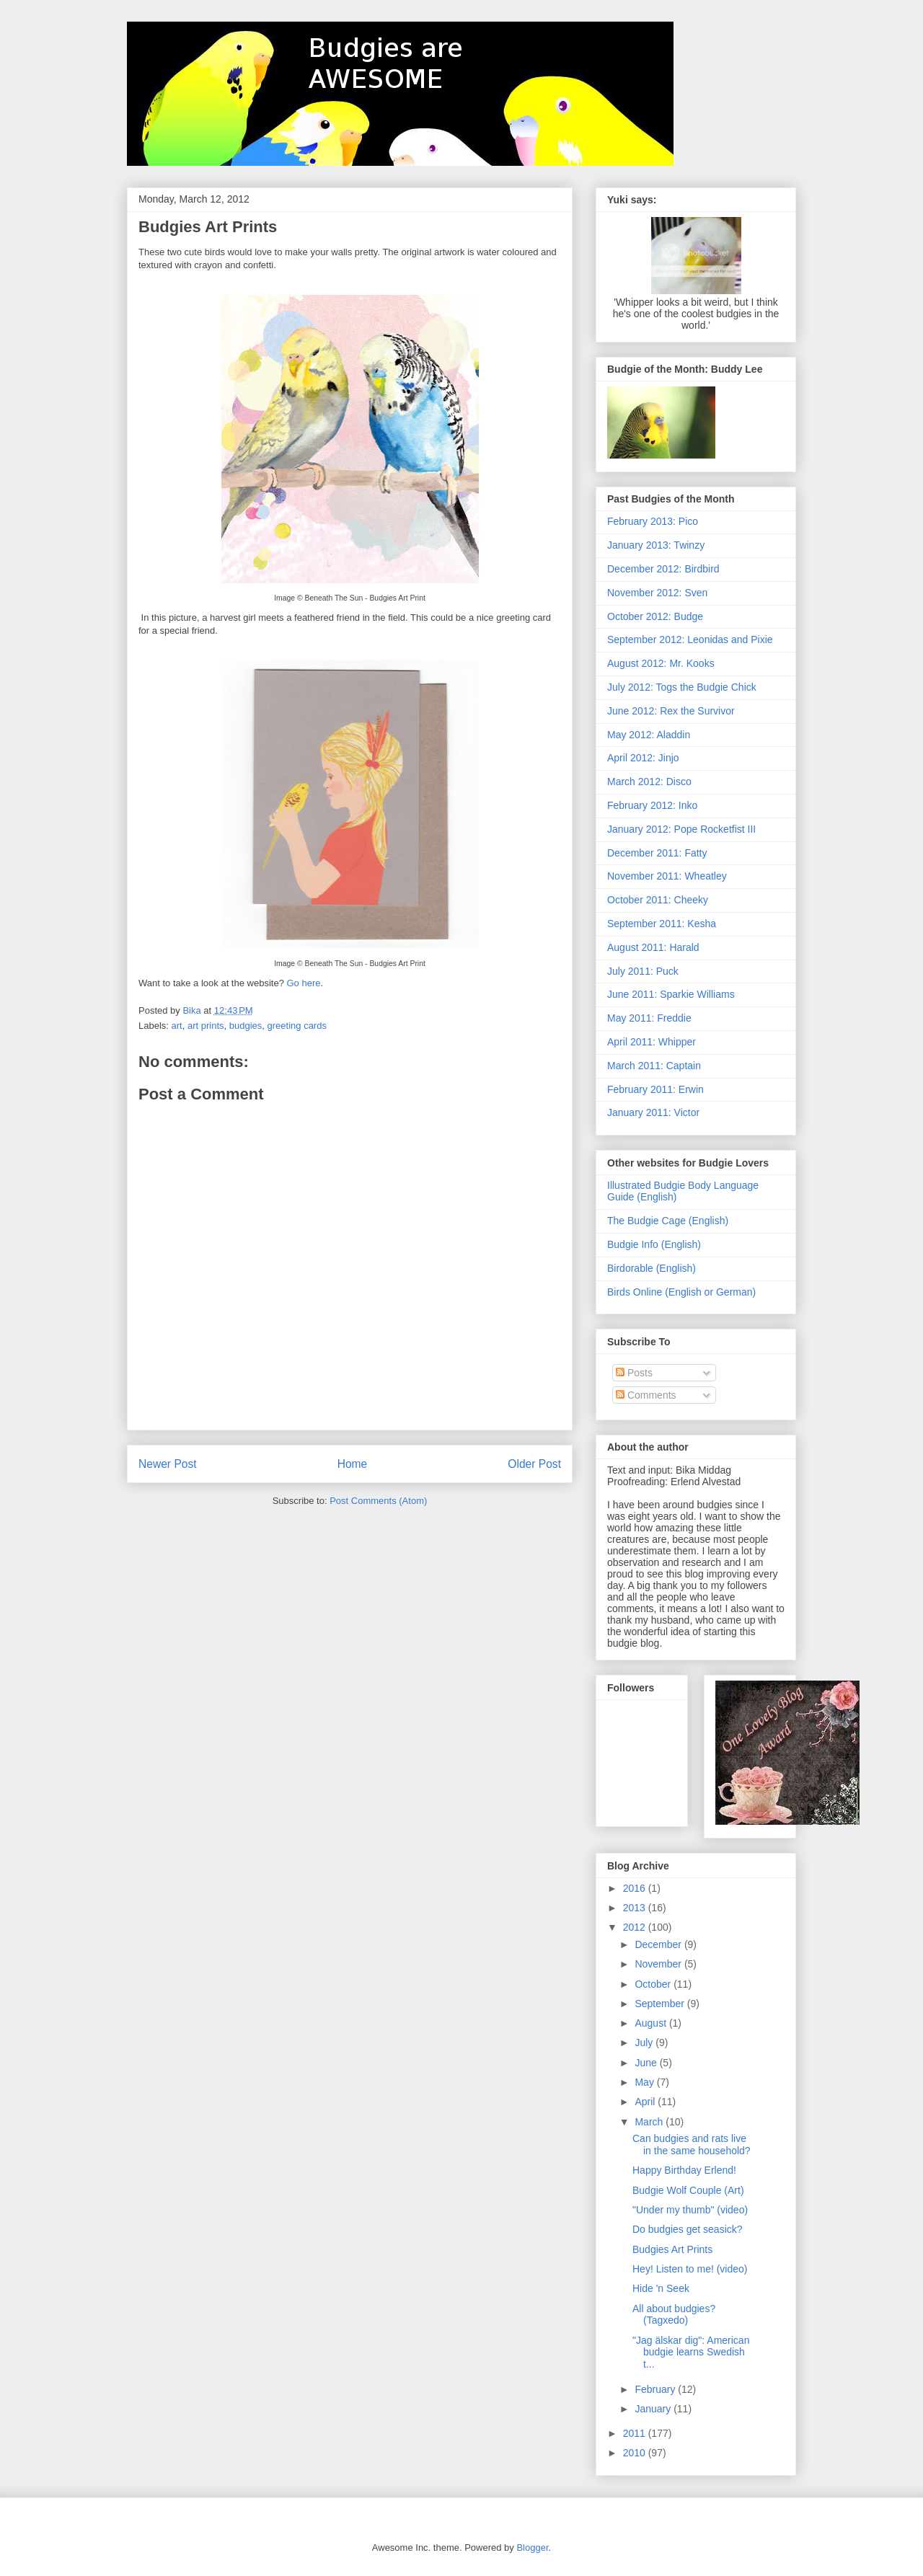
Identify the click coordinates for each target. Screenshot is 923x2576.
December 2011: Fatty (657, 853)
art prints (205, 1025)
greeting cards (297, 1025)
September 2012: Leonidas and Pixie (690, 639)
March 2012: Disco (649, 781)
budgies (245, 1025)
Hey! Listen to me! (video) (690, 2269)
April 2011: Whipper (651, 1042)
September (660, 2003)
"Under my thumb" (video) (690, 2210)
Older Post (534, 1464)
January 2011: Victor (653, 1112)
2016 (635, 1888)
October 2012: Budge (655, 616)
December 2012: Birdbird (663, 569)
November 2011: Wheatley (667, 876)
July (645, 2042)
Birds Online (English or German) (681, 1292)
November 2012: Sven (657, 592)
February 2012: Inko (652, 805)
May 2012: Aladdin (648, 734)
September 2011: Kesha (661, 923)
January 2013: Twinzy (656, 545)
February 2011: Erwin (655, 1089)
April (646, 2101)
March (650, 2122)
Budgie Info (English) (654, 1244)
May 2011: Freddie (649, 1018)
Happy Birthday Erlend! (684, 2170)
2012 (635, 1927)
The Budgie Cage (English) (667, 1220)
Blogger (532, 2547)
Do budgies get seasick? (687, 2229)
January (654, 2409)
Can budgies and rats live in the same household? (691, 2144)
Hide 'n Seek (660, 2288)
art (177, 1025)
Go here (303, 983)
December (659, 1944)
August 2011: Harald (653, 947)
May (645, 2082)
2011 (635, 2433)
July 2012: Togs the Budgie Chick (681, 687)
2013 (635, 1907)
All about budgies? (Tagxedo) (673, 2315)
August (651, 2023)
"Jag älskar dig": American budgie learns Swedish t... (690, 2352)
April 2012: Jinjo (643, 757)
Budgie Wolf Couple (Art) (688, 2190)
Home (352, 1464)
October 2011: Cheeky (657, 900)
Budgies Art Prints (672, 2249)
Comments (646, 1395)
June (647, 2062)
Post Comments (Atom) (378, 1500)
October (654, 1984)
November (659, 1964)
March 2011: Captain (654, 1065)
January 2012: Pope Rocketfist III (681, 829)
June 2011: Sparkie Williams (671, 994)
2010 (635, 2452)
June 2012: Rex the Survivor (671, 711)
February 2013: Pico (652, 521)
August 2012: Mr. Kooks (661, 663)
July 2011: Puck (643, 971)
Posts (634, 1372)
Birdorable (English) (651, 1268)
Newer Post (167, 1464)
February (656, 2389)
